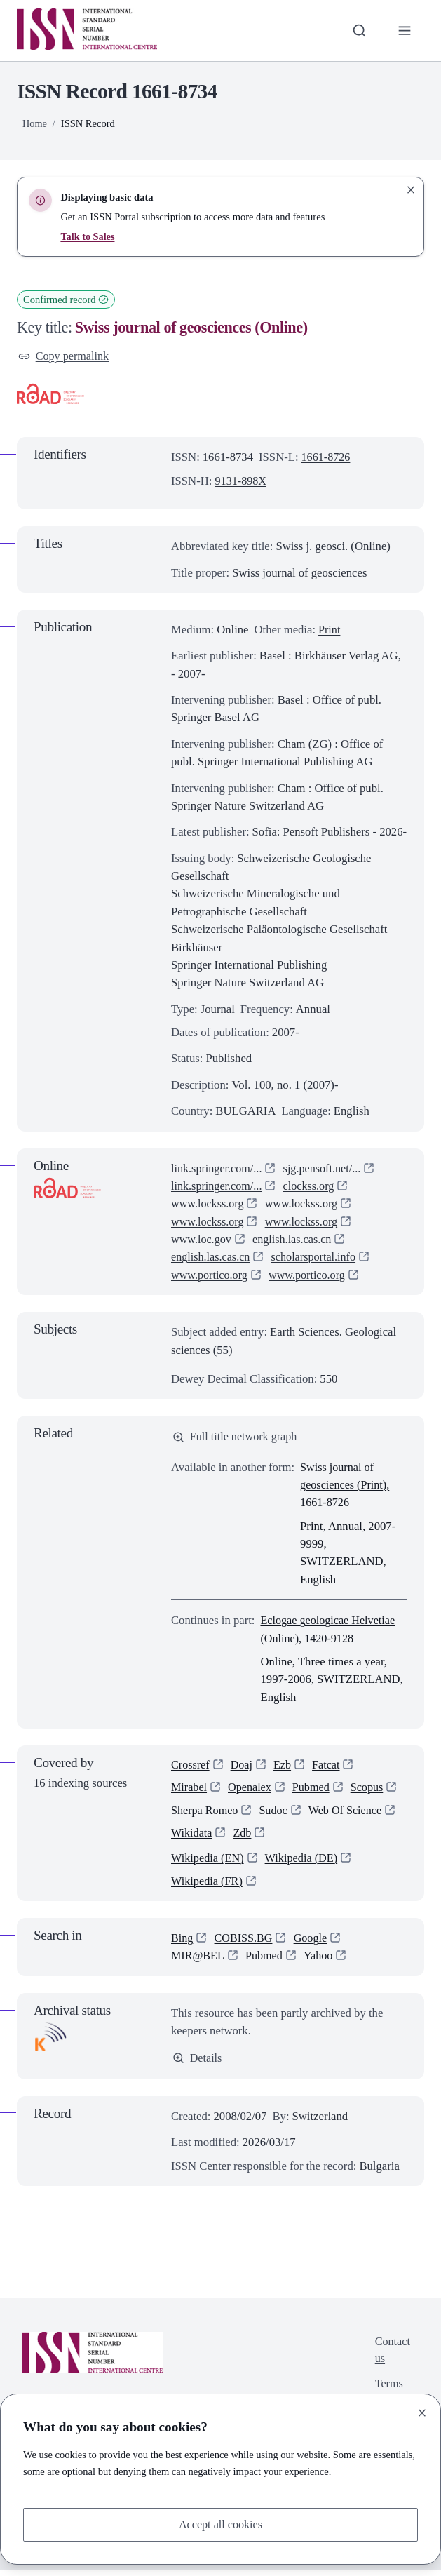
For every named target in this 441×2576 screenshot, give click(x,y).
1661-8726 (326, 458)
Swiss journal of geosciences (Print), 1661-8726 (346, 1486)
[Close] (422, 2411)
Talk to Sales (87, 236)
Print (329, 630)
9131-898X (242, 481)
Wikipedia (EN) (208, 1863)
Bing (182, 1944)
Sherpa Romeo (205, 1813)
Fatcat (329, 1766)
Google (314, 1944)
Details (197, 2064)
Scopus (371, 1790)
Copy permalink (64, 356)
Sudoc (276, 1813)
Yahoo (321, 1961)
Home (34, 123)
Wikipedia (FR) (207, 1886)
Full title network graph (236, 1437)
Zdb (243, 1837)
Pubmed (314, 1790)
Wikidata (192, 1837)
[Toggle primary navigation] (404, 31)
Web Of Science (349, 1813)
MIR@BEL (198, 1961)
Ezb (285, 1766)
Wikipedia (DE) (303, 1863)
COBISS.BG (245, 1944)
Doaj (243, 1766)
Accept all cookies (220, 2524)
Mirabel (189, 1790)
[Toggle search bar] (358, 31)
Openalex (251, 1790)
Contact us (392, 2357)
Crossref (191, 1766)
